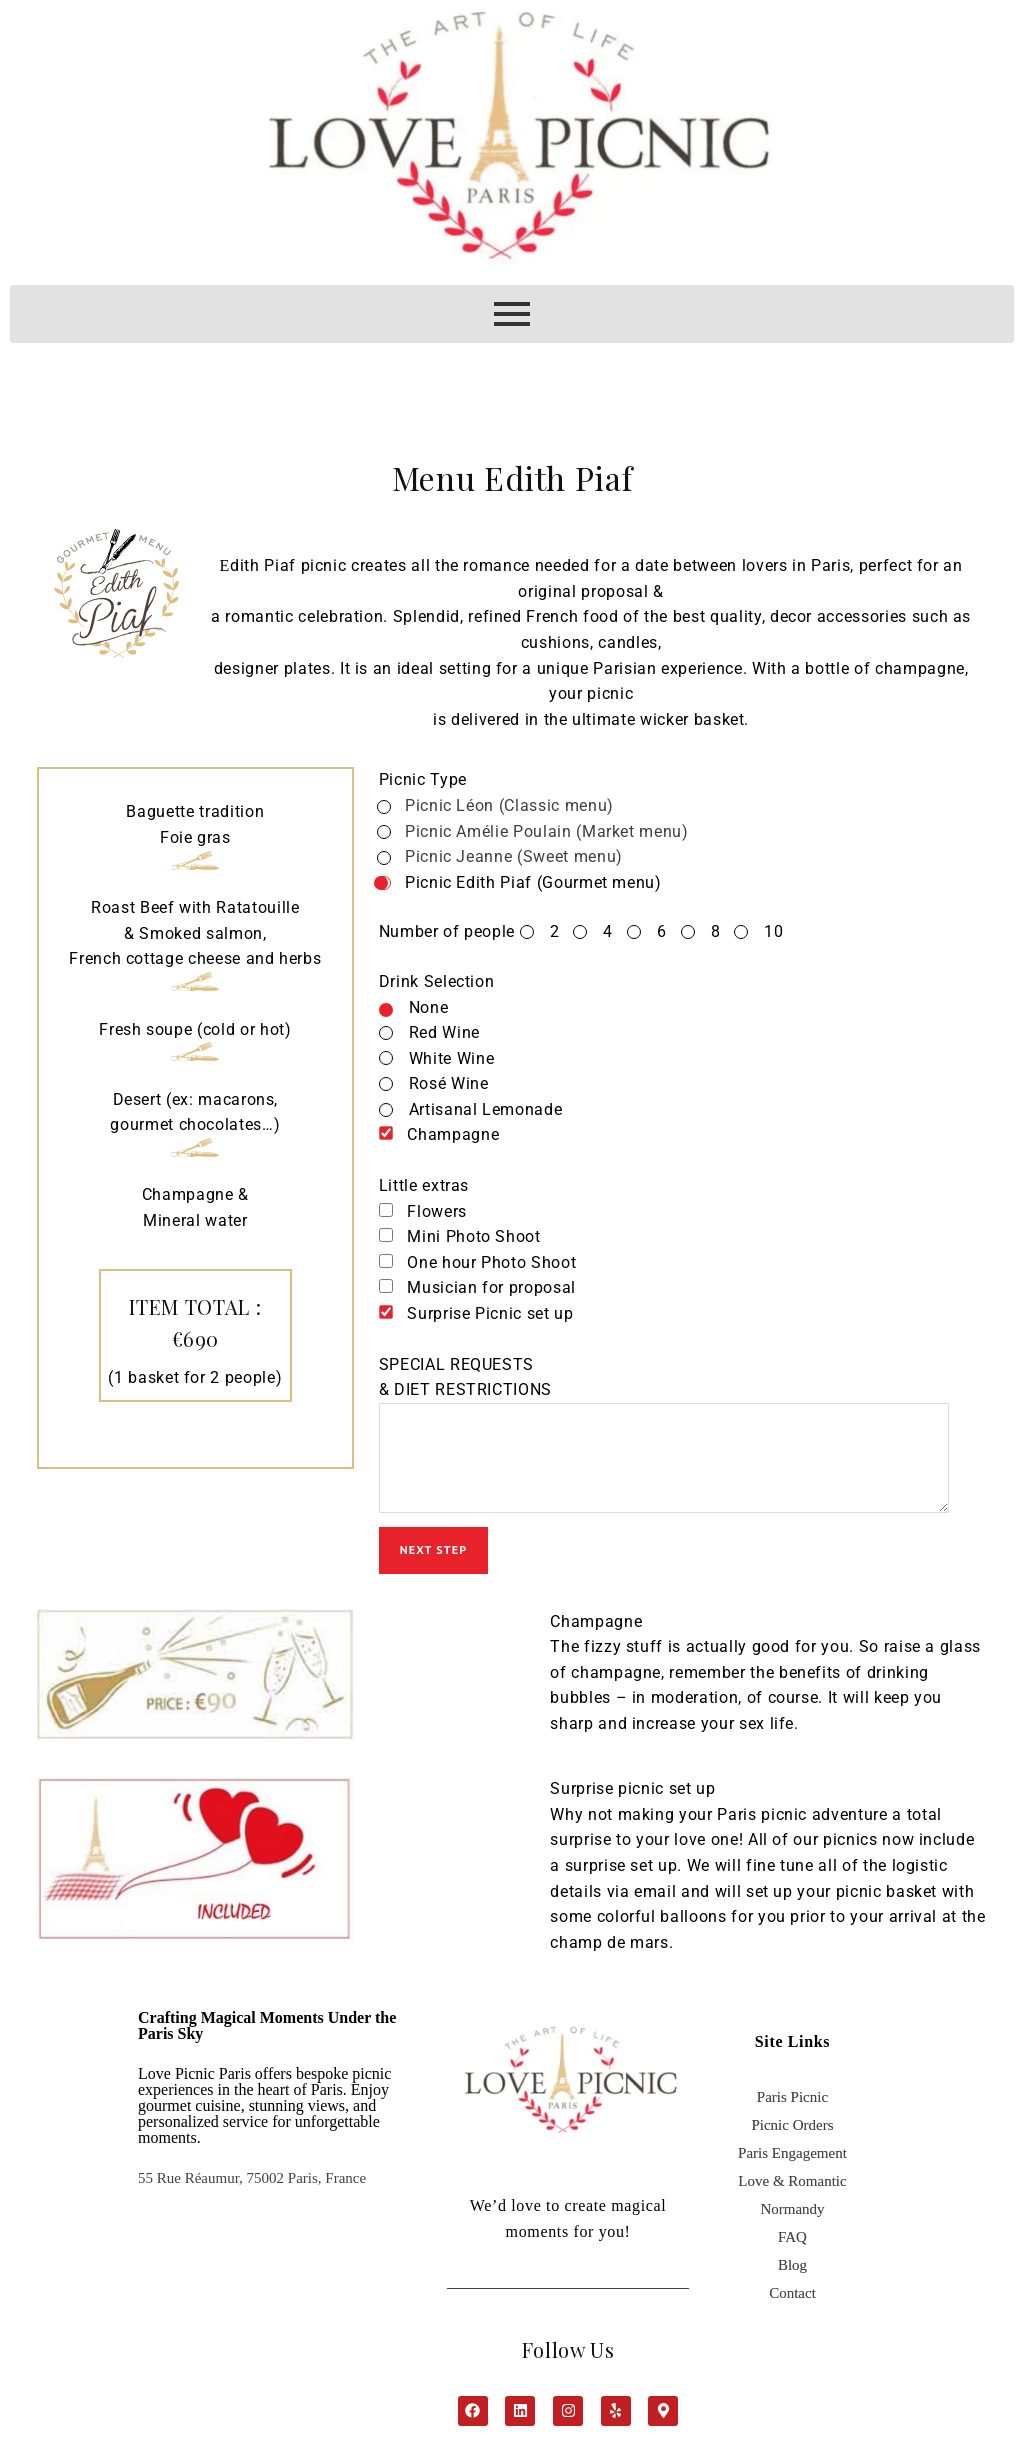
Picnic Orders (792, 2135)
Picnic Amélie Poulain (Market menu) (542, 831)
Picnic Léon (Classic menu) (505, 805)
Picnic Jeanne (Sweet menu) (509, 856)
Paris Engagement (792, 2163)
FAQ (792, 2247)
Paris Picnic (792, 2107)
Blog (792, 2275)
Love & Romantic (792, 2191)
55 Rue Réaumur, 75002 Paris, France (252, 2188)
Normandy (792, 2219)
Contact (792, 2303)
